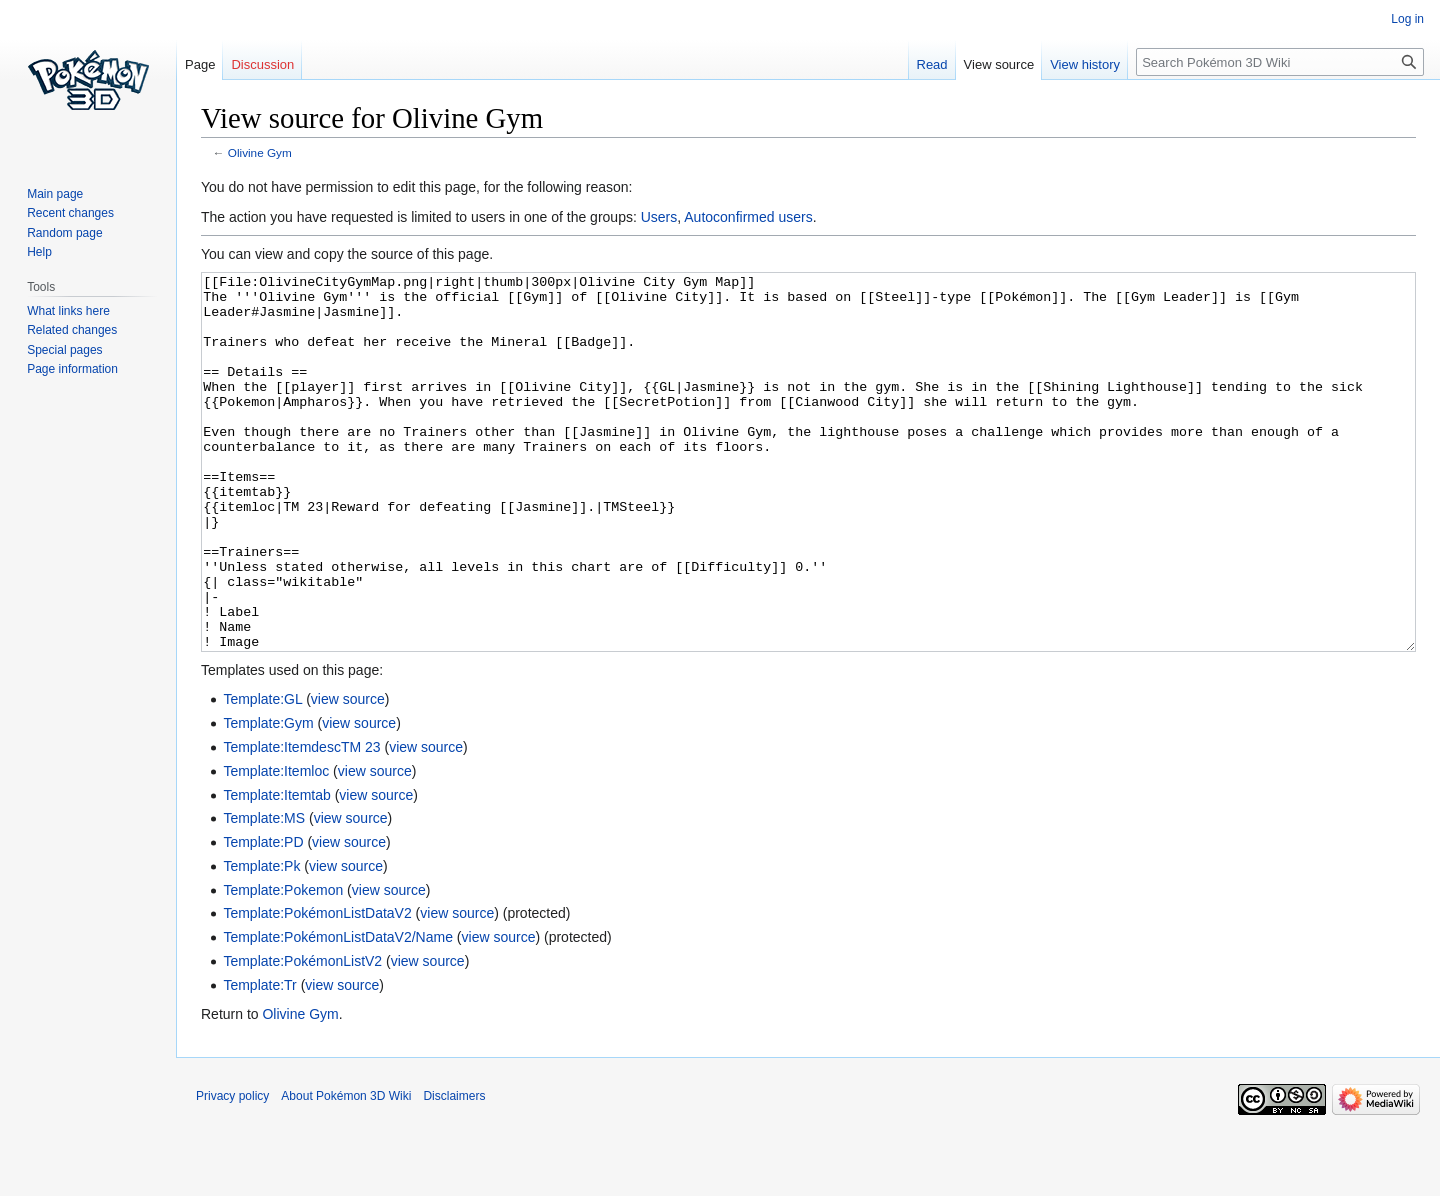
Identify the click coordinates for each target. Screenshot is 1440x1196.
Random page (64, 233)
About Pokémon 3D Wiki (346, 1171)
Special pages (64, 350)
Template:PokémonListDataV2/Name (338, 1012)
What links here (68, 311)
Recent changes (70, 213)
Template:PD (263, 917)
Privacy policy (232, 1171)
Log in (1407, 19)
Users (659, 217)
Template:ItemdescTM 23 (301, 822)
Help (39, 252)
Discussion (262, 64)
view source (348, 774)
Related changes (72, 330)
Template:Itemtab (276, 870)
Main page (55, 194)
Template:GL (262, 774)
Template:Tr (259, 1060)
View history (1085, 64)
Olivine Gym (260, 152)
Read (932, 64)
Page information (72, 369)
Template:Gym (268, 798)
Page (200, 64)
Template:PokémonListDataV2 (317, 988)
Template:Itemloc (276, 846)
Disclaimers (454, 1171)
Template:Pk (261, 941)
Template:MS (264, 893)
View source (999, 64)
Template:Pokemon (283, 965)
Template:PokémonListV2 (302, 1036)
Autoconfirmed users (748, 217)
